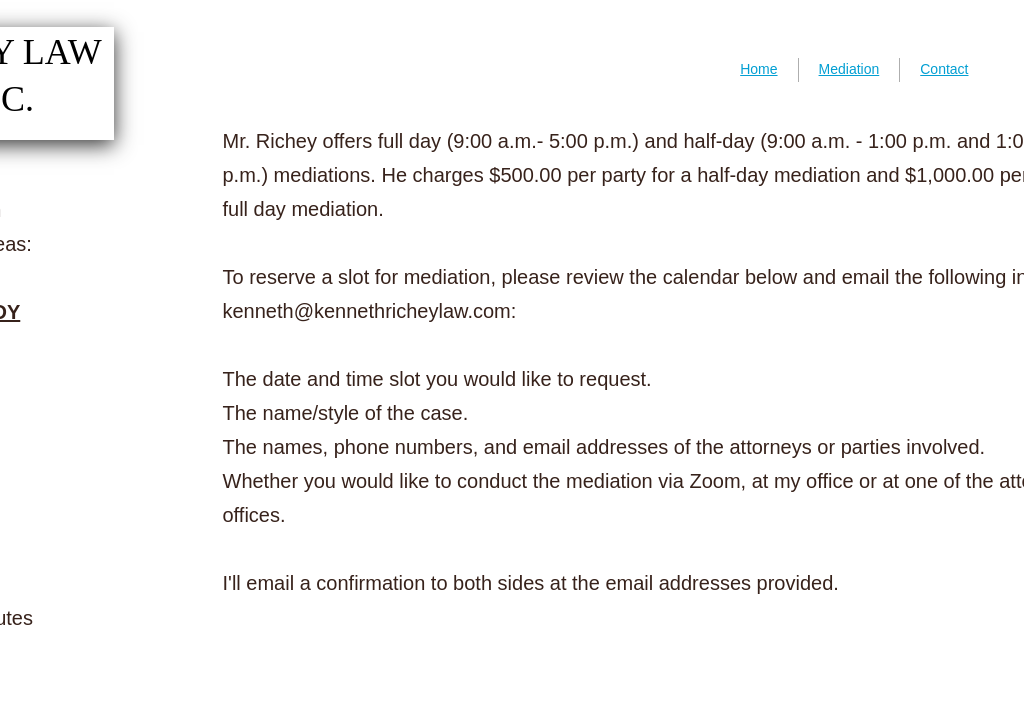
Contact (944, 69)
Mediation (849, 69)
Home (758, 69)
